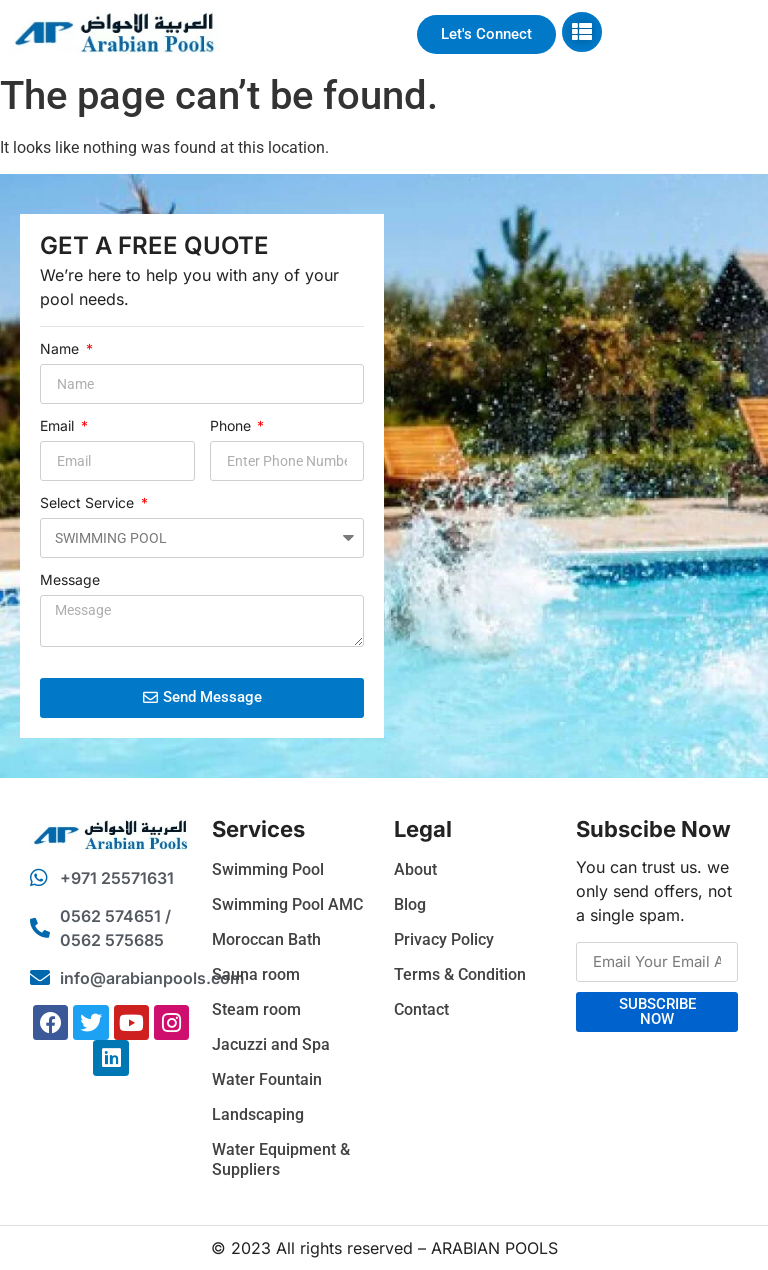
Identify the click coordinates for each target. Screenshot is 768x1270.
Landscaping (258, 1114)
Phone (232, 426)
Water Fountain (267, 1079)
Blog (410, 904)
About (415, 869)
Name (61, 349)
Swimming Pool (268, 869)
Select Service (89, 503)
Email (59, 426)
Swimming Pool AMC (287, 904)
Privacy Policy (444, 939)
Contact (421, 1009)
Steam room (256, 1009)
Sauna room (256, 974)
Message (70, 580)
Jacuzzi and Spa (271, 1044)
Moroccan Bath (266, 939)
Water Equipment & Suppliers (281, 1159)
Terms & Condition (460, 974)
